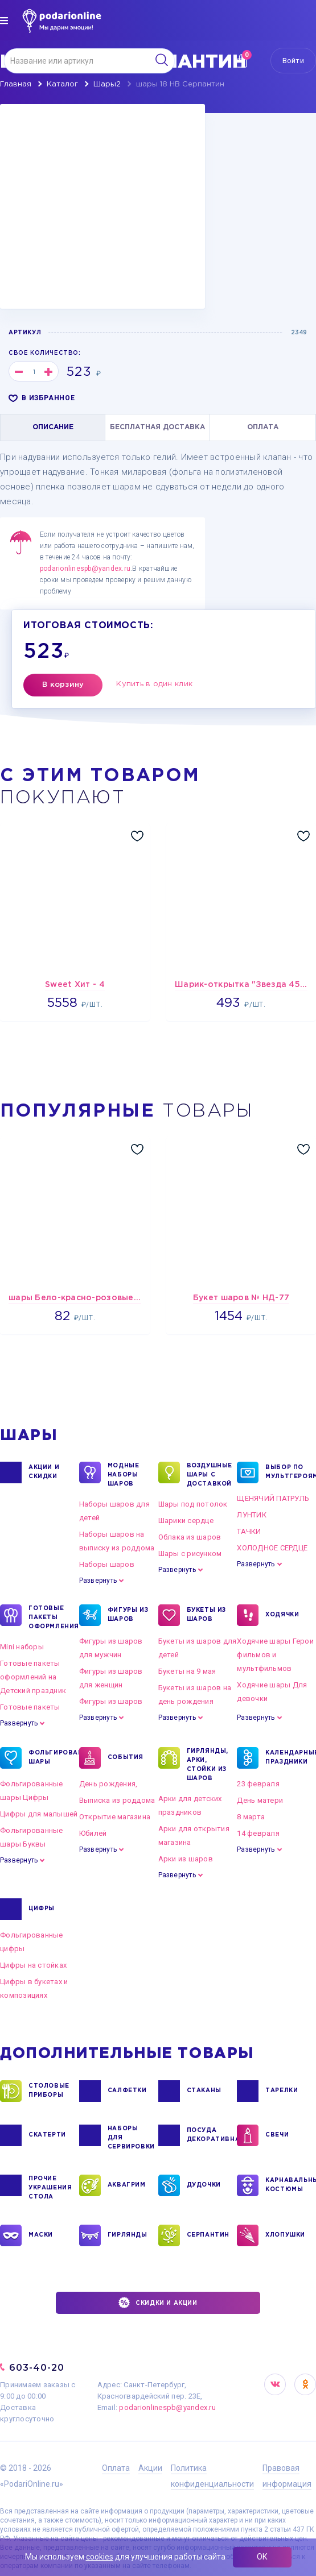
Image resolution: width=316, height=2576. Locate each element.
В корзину (63, 685)
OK (305, 2384)
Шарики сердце (186, 1520)
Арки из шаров (185, 1859)
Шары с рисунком (190, 1553)
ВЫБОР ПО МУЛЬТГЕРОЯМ (287, 1472)
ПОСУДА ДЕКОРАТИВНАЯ (208, 2135)
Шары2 (107, 84)
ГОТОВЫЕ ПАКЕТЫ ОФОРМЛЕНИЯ (50, 1616)
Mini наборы (22, 1646)
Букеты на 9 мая (187, 1671)
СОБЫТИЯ (125, 1758)
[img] (4, 20)
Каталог (62, 84)
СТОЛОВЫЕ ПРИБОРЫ (48, 2091)
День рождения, (108, 1783)
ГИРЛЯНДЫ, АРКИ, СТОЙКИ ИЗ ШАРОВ (207, 1764)
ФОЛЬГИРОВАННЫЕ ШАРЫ (50, 1758)
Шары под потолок (193, 1504)
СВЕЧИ (277, 2135)
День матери (260, 1800)
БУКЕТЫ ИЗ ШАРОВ (206, 1615)
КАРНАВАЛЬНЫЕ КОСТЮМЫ (287, 2185)
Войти (293, 60)
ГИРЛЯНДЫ (127, 2235)
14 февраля (258, 1833)
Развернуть (98, 1580)
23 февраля (258, 1783)
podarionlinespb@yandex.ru (85, 569)
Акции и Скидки (43, 1472)
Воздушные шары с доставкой (208, 1474)
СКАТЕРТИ (47, 2135)
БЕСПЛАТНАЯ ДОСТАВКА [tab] (157, 427)
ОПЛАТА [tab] (262, 427)
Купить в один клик (154, 684)
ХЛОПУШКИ (285, 2235)
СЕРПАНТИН (208, 2235)
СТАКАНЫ (204, 2091)
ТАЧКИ (249, 1531)
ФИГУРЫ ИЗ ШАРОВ (128, 1615)
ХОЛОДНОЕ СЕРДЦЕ (272, 1548)
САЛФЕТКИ (127, 2091)
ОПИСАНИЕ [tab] (52, 427)
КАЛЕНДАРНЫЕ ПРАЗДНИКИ (287, 1758)
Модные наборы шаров (123, 1474)
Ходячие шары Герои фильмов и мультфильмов (275, 1655)
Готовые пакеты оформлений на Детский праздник (33, 1677)
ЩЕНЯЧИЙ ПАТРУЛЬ (273, 1498)
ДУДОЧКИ (204, 2185)
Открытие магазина (114, 1816)
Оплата (116, 2468)
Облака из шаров (189, 1537)
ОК (262, 2556)
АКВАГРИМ (127, 2185)
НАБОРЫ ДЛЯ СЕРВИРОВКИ (129, 2137)
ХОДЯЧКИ (282, 1615)
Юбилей (93, 1833)
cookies (99, 2556)
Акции (150, 2468)
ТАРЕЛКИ (281, 2091)
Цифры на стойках (33, 1965)
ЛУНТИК (251, 1515)
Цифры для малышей (38, 1814)
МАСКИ (40, 2235)
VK (275, 2384)
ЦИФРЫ (41, 1909)
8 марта (251, 1816)
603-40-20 (36, 2367)
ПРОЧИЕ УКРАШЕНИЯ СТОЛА (50, 2187)
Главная (15, 84)
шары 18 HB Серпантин (180, 84)
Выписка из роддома (117, 1800)
